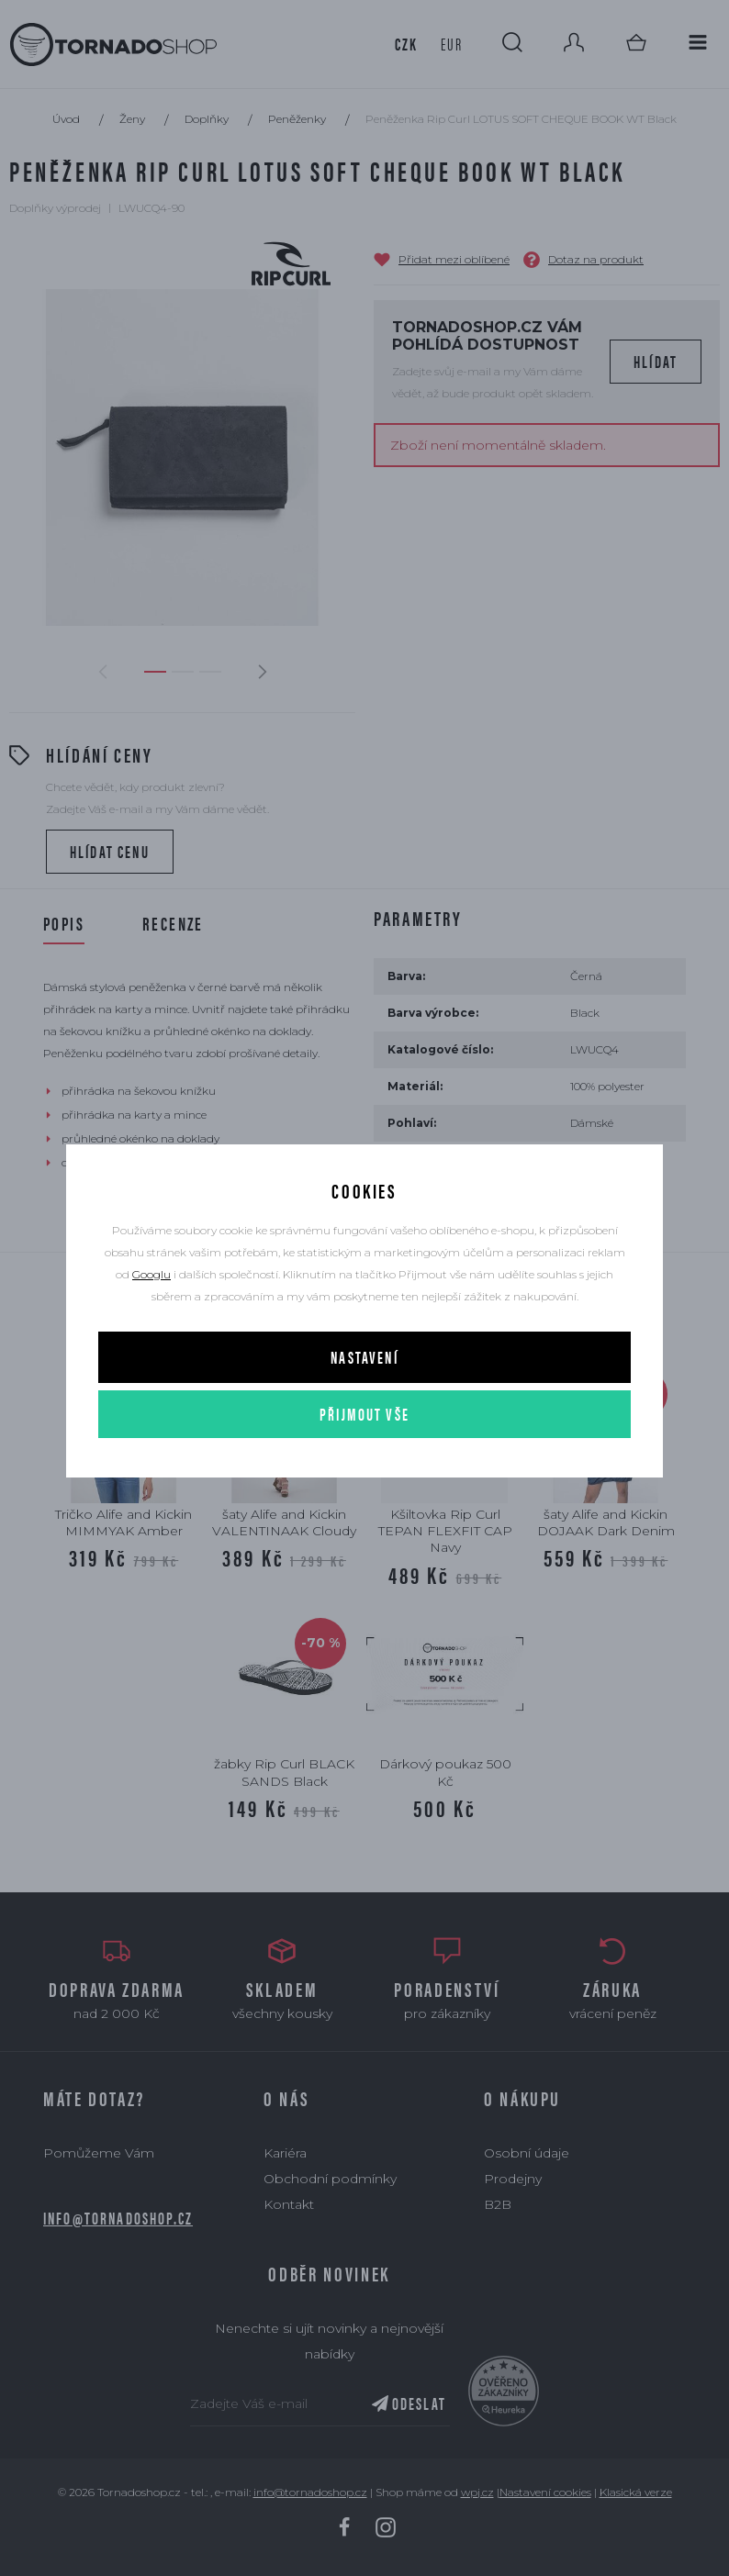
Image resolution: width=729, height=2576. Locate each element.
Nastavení (364, 1356)
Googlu (151, 1274)
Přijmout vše (364, 1413)
